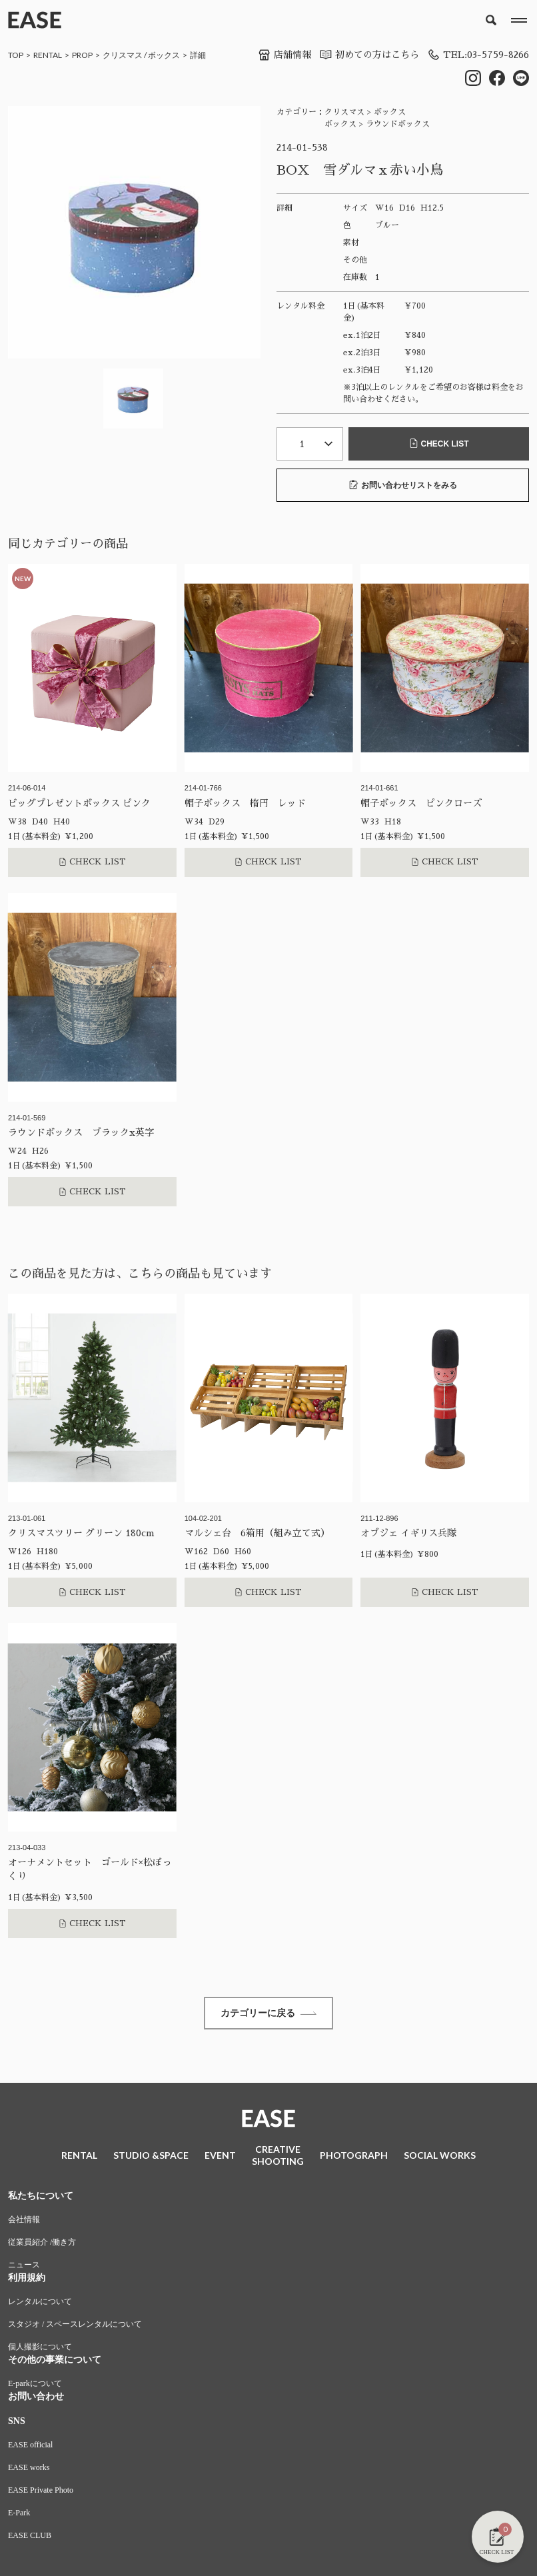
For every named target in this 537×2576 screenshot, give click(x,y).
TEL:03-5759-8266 (477, 54)
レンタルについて (40, 2303)
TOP (15, 55)
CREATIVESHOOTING (278, 2156)
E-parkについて (35, 2385)
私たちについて (40, 2198)
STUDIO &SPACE (151, 2156)
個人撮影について (40, 2348)
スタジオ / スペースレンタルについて (75, 2326)
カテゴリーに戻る (268, 2014)
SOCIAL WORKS (440, 2156)
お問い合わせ (36, 2398)
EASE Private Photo (40, 2492)
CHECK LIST (439, 444)
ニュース (24, 2266)
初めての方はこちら (368, 54)
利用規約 (26, 2280)
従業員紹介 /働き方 (42, 2244)
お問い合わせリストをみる (403, 485)
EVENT (220, 2156)
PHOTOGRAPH (354, 2156)
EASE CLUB (29, 2537)
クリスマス (123, 55)
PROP (82, 55)
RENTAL (47, 55)
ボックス (164, 55)
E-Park (19, 2514)
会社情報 (24, 2221)
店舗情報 (283, 54)
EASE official (30, 2446)
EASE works (28, 2469)
